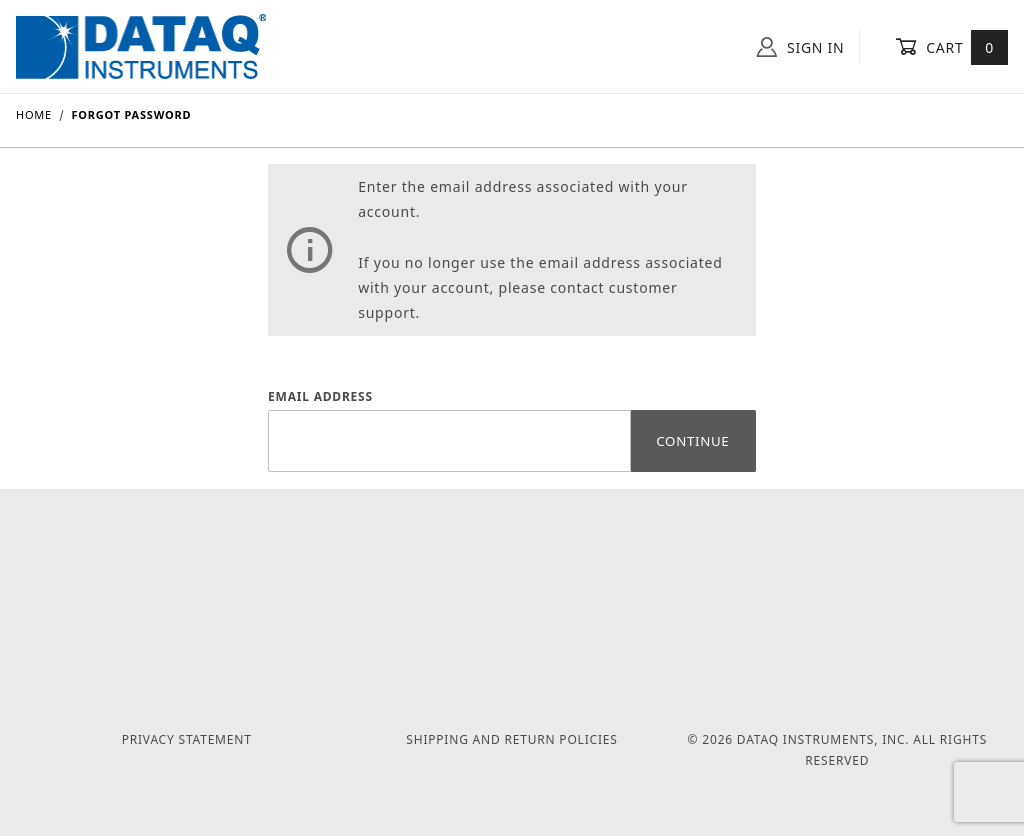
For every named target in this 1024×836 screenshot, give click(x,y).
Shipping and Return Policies (511, 739)
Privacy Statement (187, 739)
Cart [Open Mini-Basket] (951, 47)
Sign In (800, 47)
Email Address (320, 396)
